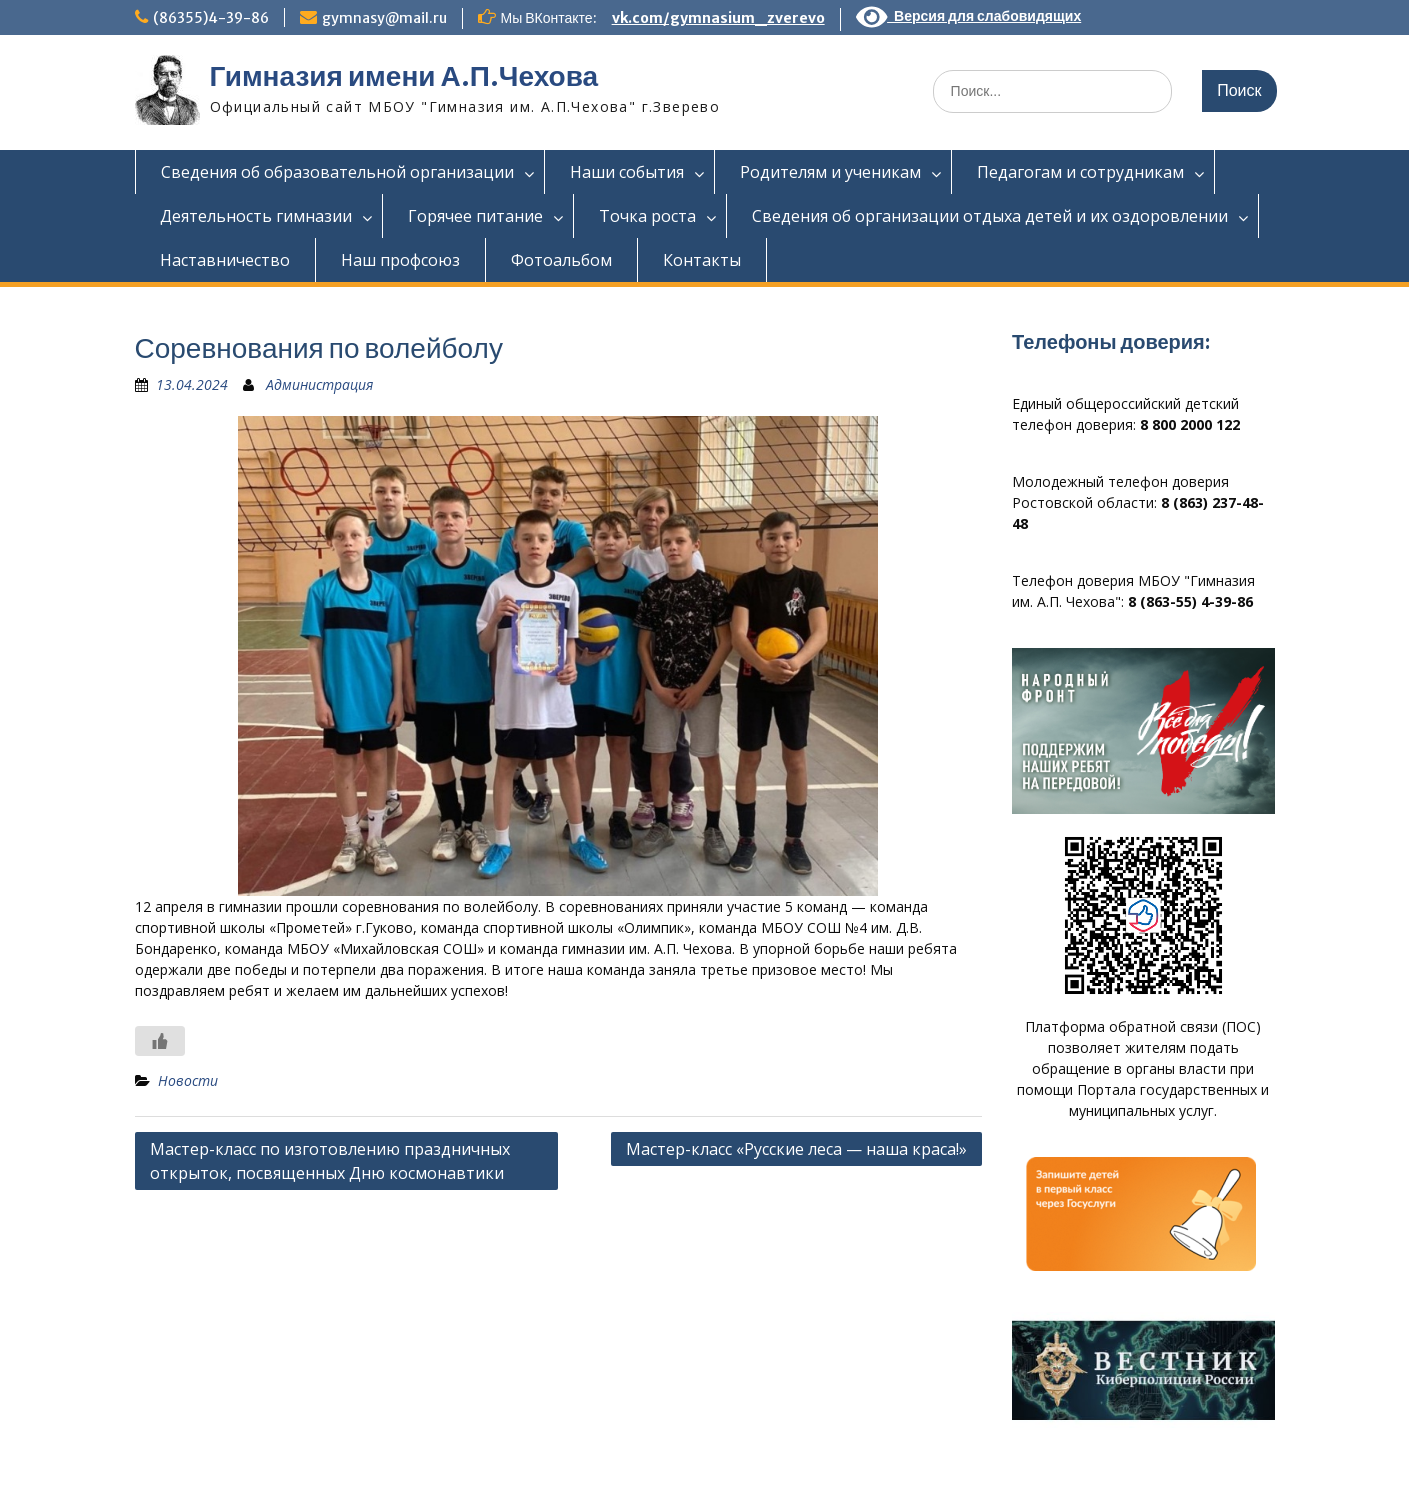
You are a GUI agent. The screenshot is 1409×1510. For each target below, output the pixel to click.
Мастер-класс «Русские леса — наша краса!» (796, 1149)
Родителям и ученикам (830, 172)
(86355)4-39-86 (211, 18)
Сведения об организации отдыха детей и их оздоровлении (990, 216)
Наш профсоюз (400, 260)
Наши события (627, 172)
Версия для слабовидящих (969, 16)
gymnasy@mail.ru (384, 18)
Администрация (319, 384)
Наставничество (225, 260)
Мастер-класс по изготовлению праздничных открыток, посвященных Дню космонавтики (330, 1161)
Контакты (702, 260)
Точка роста (647, 216)
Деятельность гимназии (256, 216)
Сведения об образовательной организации (337, 172)
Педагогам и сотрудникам (1080, 172)
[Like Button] (160, 1041)
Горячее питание (475, 216)
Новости (188, 1080)
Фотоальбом (561, 260)
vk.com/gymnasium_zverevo (718, 18)
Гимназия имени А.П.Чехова (404, 76)
